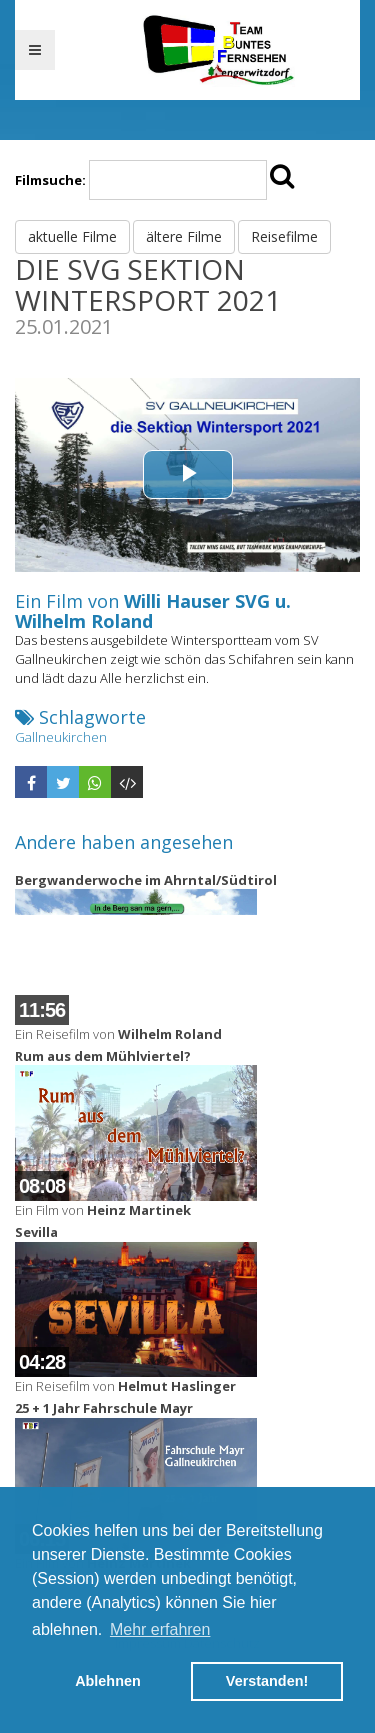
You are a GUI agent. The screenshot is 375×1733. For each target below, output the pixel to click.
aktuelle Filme (72, 236)
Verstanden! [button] (267, 1681)
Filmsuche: (50, 180)
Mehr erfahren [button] (160, 1629)
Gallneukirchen (61, 737)
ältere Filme (184, 236)
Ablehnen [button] (108, 1681)
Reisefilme (284, 236)
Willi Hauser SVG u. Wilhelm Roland (153, 611)
